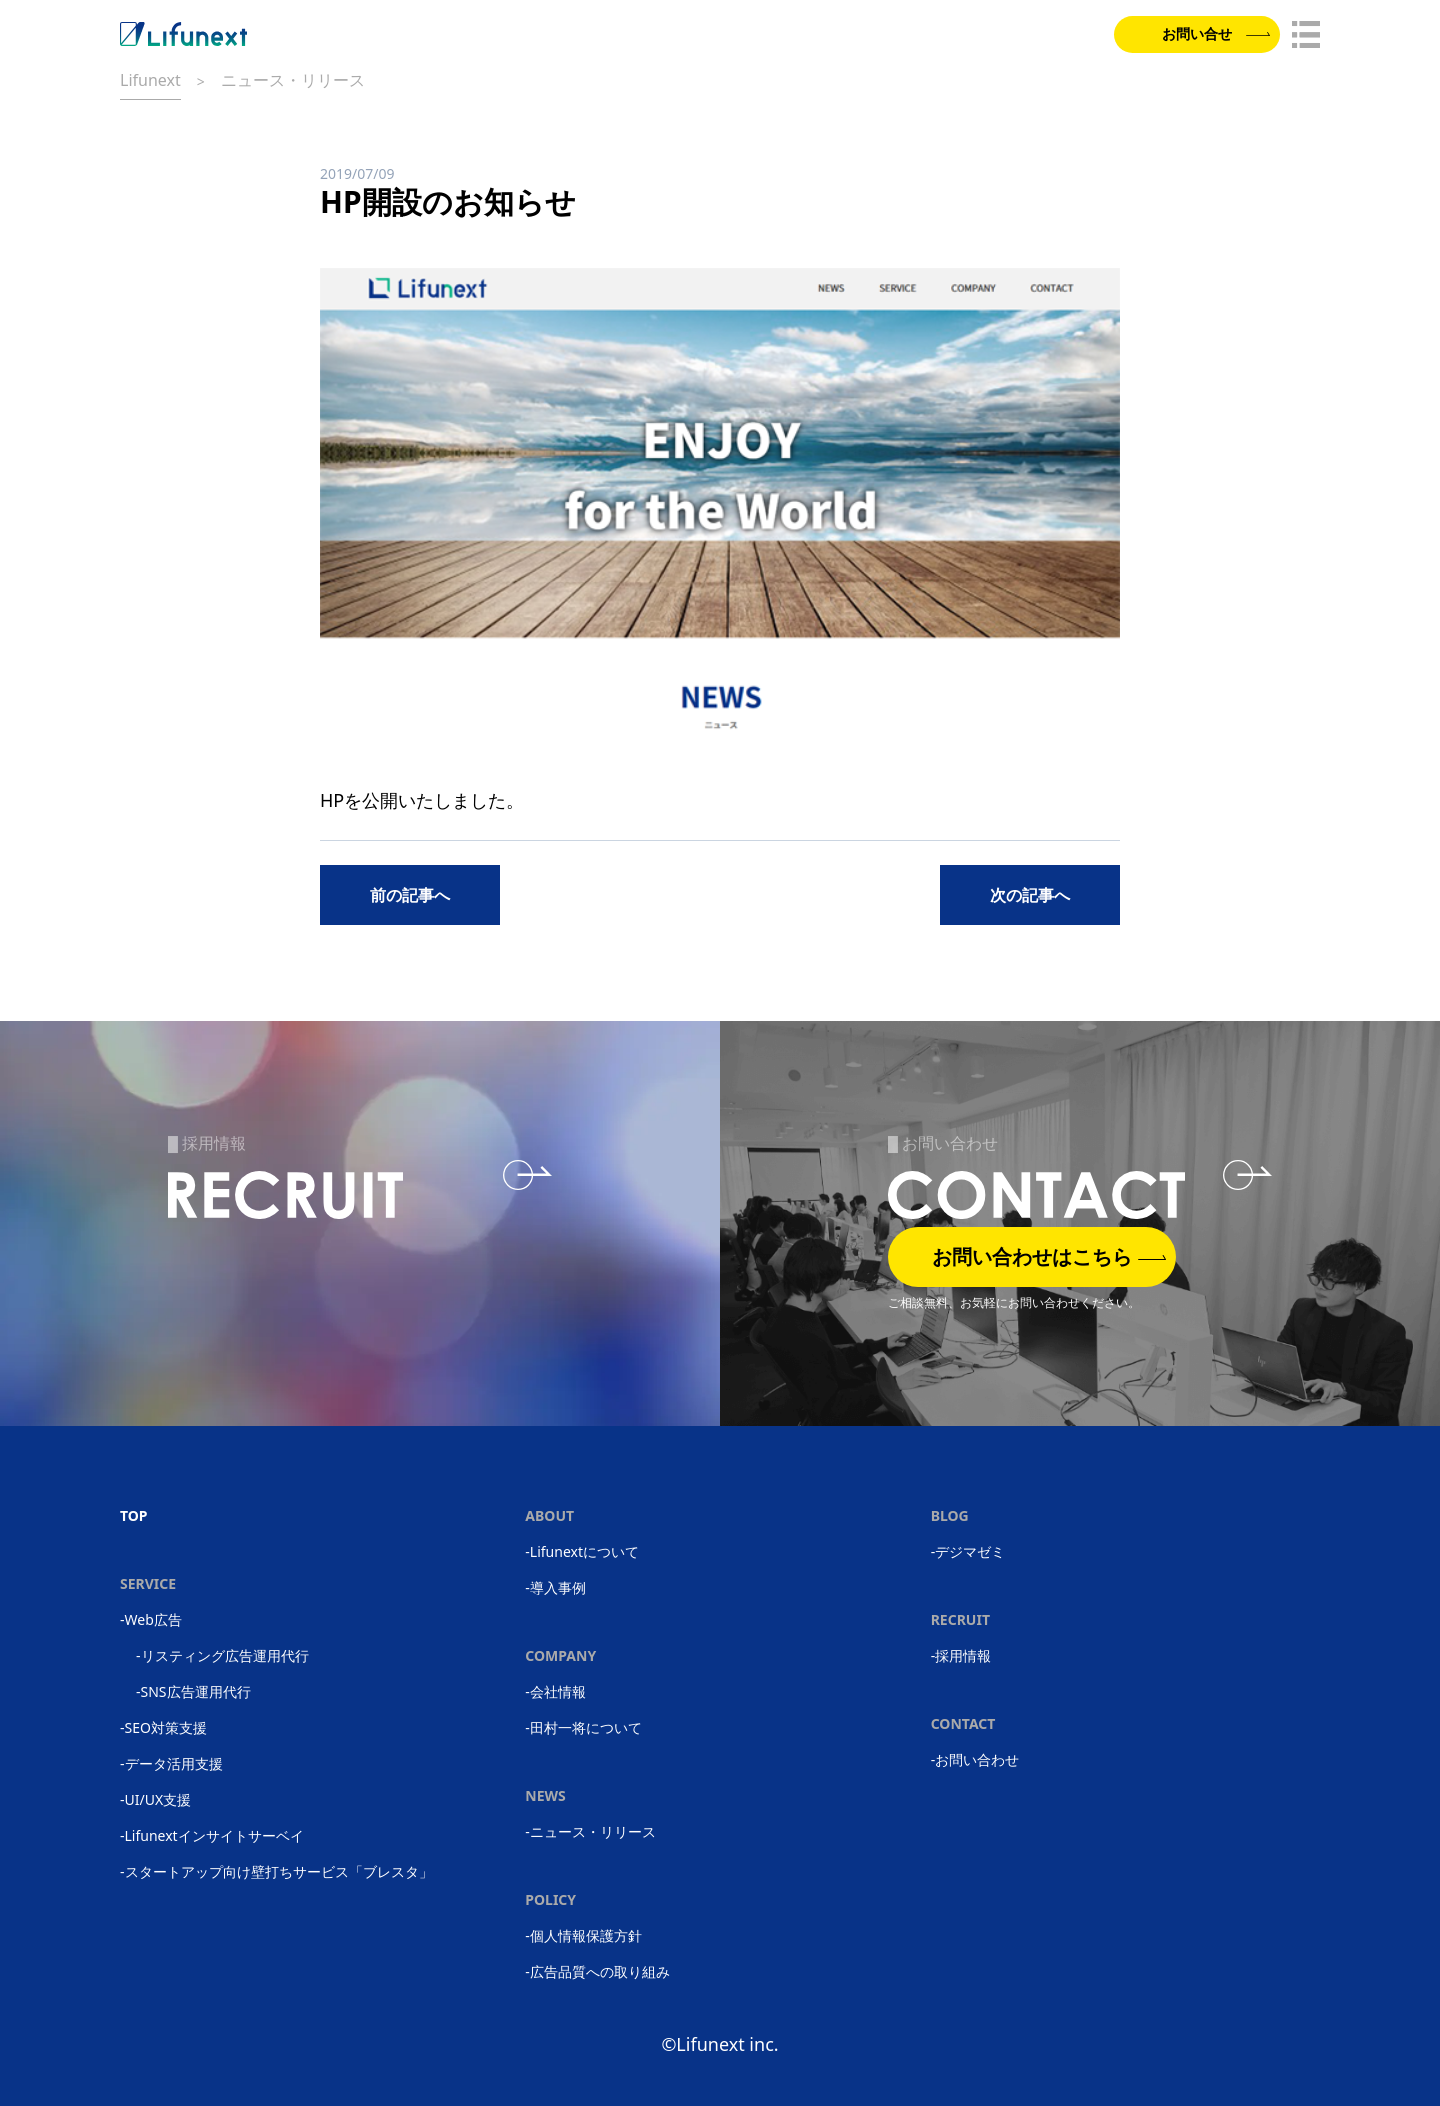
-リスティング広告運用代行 (222, 1655)
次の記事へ (1030, 895)
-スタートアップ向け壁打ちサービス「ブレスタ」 (276, 1871)
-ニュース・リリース (590, 1831)
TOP (134, 1515)
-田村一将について (583, 1727)
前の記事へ (410, 895)
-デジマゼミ (968, 1551)
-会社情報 (555, 1691)
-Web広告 (151, 1619)
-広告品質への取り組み (597, 1971)
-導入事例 (555, 1587)
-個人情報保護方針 (583, 1935)
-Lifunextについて (582, 1551)
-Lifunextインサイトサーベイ (212, 1835)
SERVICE (148, 1583)
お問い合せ (1211, 36)
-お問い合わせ (975, 1759)
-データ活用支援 (171, 1763)
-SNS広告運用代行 (193, 1691)
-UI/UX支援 (155, 1799)
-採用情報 (961, 1655)
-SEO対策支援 (163, 1727)
